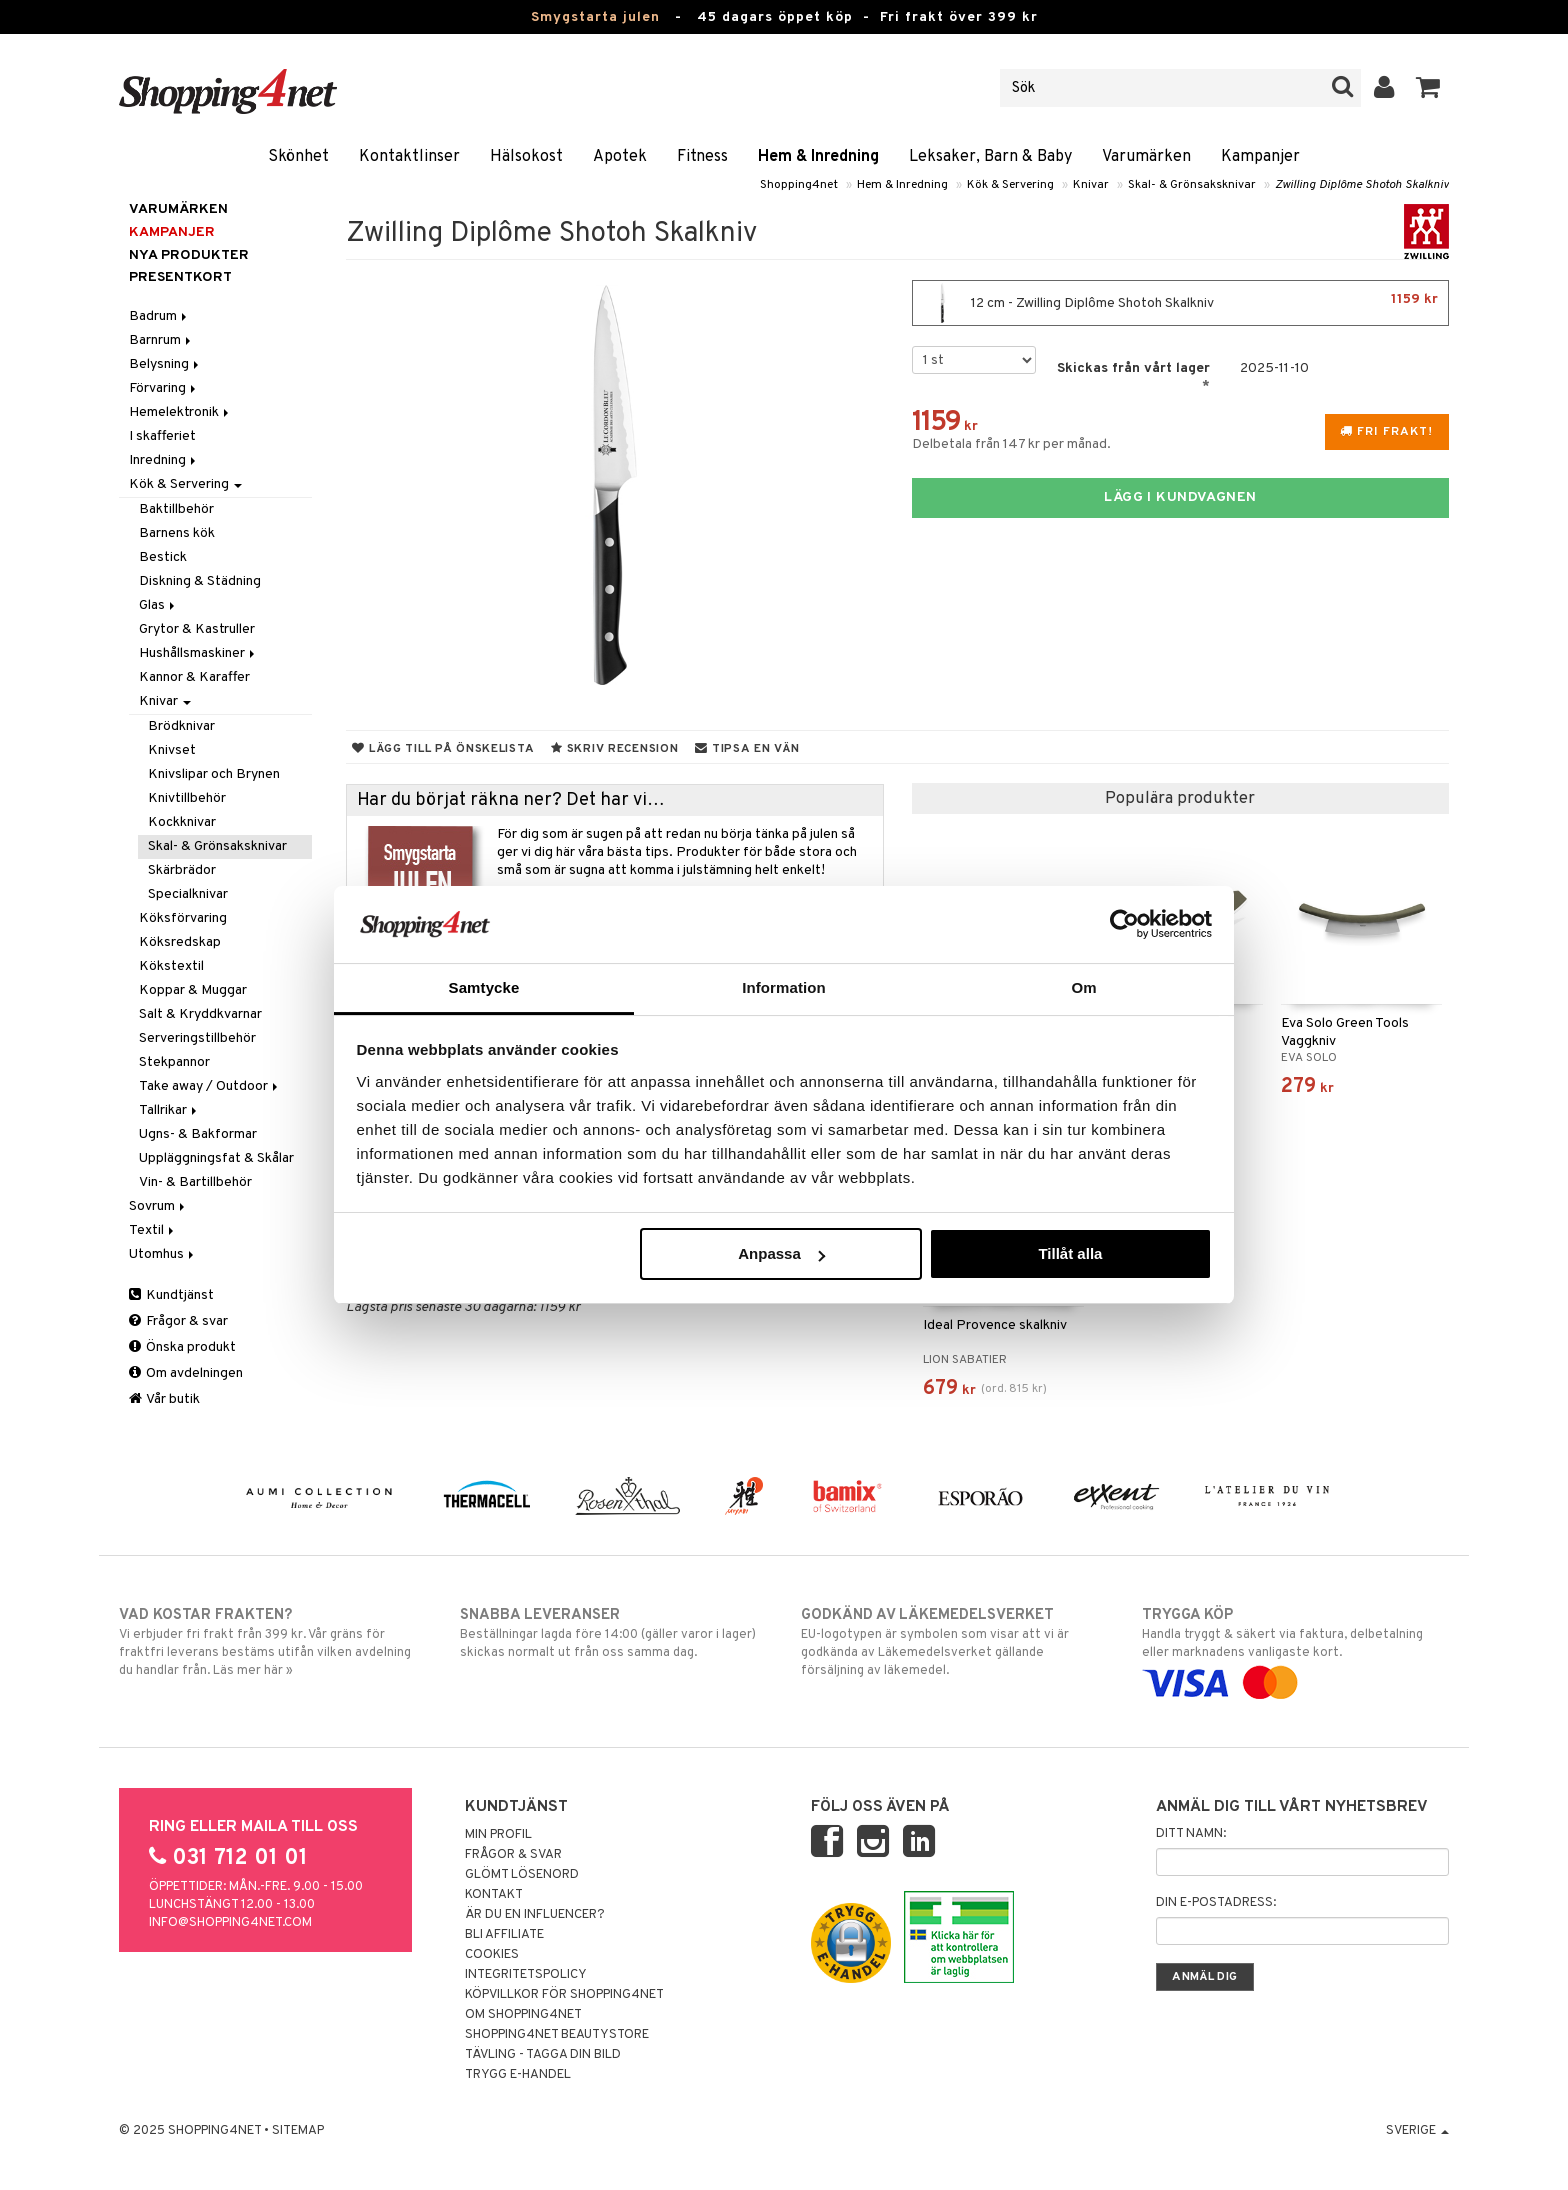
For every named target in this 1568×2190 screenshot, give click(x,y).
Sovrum (158, 1206)
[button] (1428, 88)
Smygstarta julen (595, 17)
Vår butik (164, 1399)
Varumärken (1146, 157)
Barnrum (161, 340)
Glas (158, 605)
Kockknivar (182, 822)
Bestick (163, 557)
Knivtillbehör (187, 798)
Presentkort (180, 277)
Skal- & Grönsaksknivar (1192, 185)
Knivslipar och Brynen (214, 774)
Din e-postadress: (1216, 1903)
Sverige (1417, 2131)
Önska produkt (182, 1347)
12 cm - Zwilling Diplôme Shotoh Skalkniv (1180, 303)
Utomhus (163, 1254)
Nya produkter (189, 255)
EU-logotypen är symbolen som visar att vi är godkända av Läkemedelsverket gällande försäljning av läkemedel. (954, 1642)
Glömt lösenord (522, 1875)
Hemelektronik (180, 412)
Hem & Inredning (818, 157)
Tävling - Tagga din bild (543, 2055)
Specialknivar (188, 894)
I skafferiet (162, 436)
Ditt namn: (1191, 1834)
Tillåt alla (1070, 1253)
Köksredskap (180, 942)
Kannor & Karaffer (194, 677)
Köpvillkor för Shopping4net (564, 1995)
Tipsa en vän (747, 749)
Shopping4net (799, 185)
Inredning (164, 460)
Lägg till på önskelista (443, 749)
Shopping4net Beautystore (557, 2035)
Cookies (492, 1955)
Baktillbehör (176, 509)
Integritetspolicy (526, 1975)
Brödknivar (181, 726)
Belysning (165, 364)
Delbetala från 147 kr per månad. (1011, 444)
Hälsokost (526, 157)
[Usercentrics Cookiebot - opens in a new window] (1124, 924)
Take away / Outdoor (210, 1086)
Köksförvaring (183, 918)
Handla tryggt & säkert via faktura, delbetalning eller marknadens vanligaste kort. (1295, 1649)
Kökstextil (171, 966)
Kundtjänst (171, 1295)
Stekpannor (174, 1062)
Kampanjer (1260, 157)
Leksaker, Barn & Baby (990, 157)
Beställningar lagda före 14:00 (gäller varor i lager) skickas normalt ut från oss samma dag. (613, 1633)
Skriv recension (614, 749)
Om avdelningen (186, 1373)
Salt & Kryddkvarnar (200, 1014)
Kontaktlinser (409, 157)
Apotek (620, 157)
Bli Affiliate (504, 1935)
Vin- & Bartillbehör (195, 1182)
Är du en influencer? (535, 1915)
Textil (153, 1230)
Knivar (1091, 185)
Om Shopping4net (523, 2015)
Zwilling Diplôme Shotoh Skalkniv (1362, 185)
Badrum (159, 316)
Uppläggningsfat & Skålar (216, 1158)
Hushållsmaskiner (198, 653)
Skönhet (298, 157)
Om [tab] (1083, 987)
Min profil (498, 1835)
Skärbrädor (182, 870)
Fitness (702, 157)
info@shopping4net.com (230, 1923)
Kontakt (494, 1895)
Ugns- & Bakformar (198, 1134)
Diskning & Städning (200, 581)
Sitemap (298, 2131)
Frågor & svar (178, 1321)
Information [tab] (784, 987)
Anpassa (781, 1253)
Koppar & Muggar (193, 990)
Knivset (172, 750)
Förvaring (164, 388)
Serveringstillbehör (197, 1038)
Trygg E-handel (518, 2075)
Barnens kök (177, 533)
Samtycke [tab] (484, 987)
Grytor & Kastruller (197, 629)
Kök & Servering (1010, 185)
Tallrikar (169, 1110)
